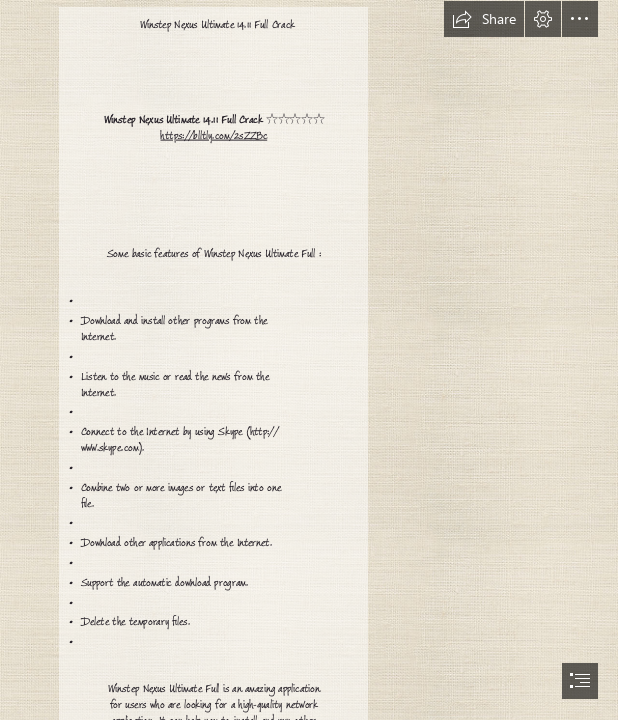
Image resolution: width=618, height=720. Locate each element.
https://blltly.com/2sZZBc (213, 135)
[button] (484, 19)
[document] (309, 360)
